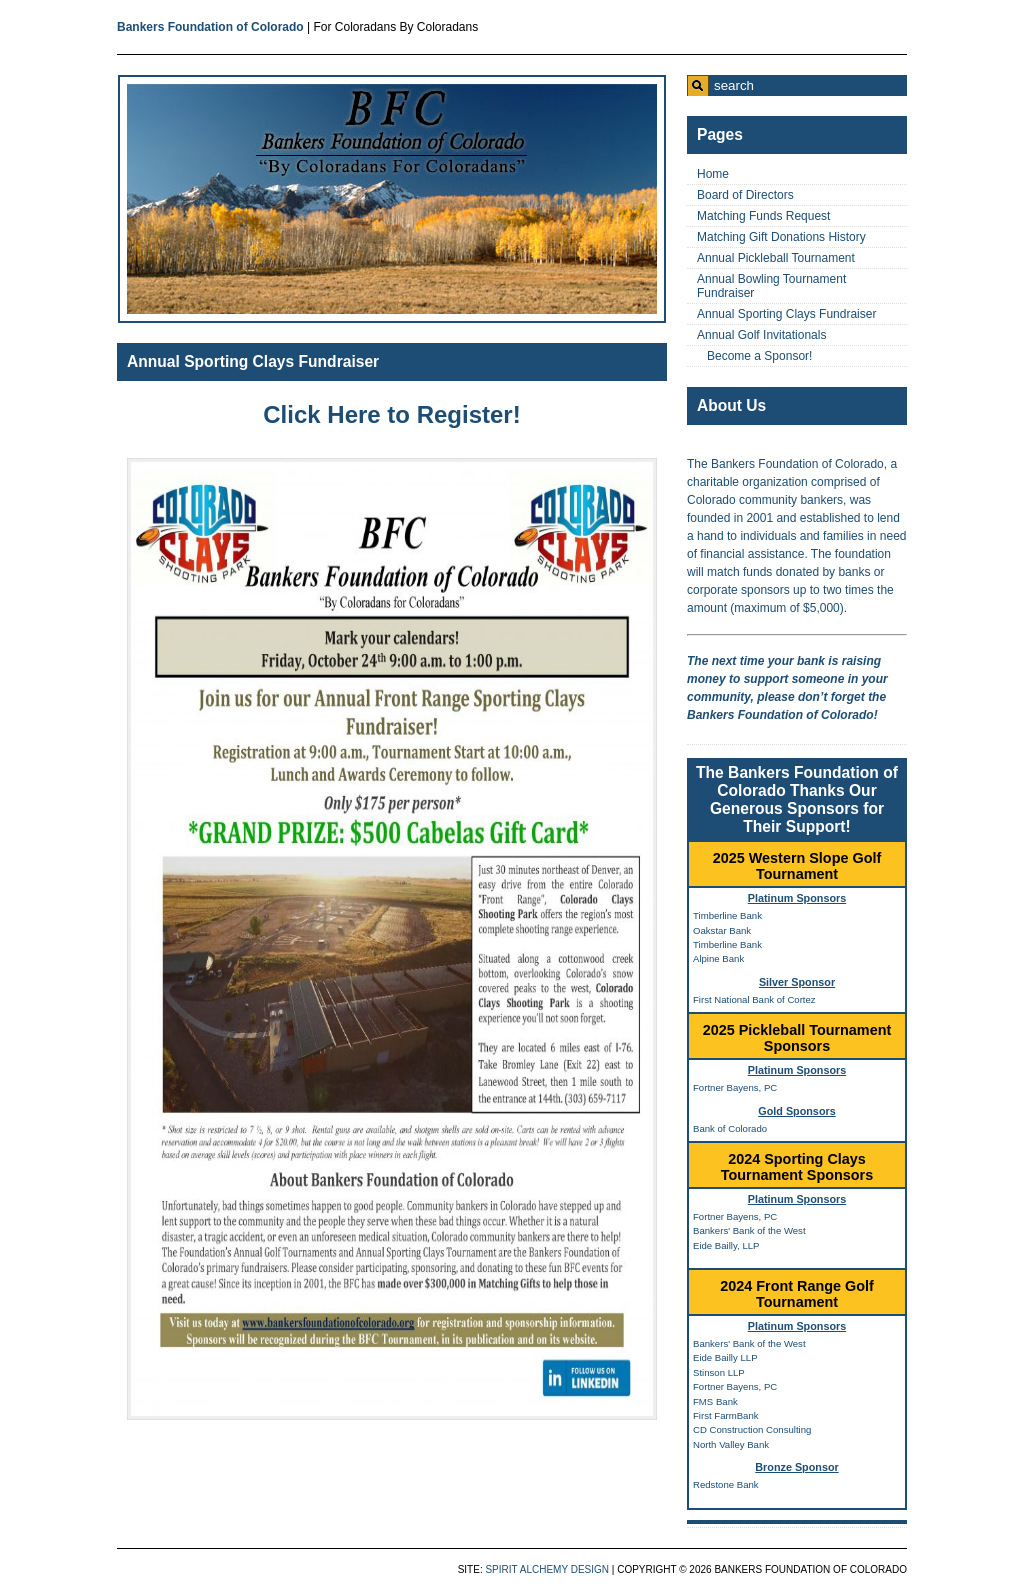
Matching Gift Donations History (781, 237)
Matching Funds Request (763, 216)
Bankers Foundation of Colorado (210, 27)
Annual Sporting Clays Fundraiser (253, 361)
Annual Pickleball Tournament (776, 258)
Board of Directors (745, 195)
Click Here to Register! (391, 414)
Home (713, 174)
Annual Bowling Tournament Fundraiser (771, 286)
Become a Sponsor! (759, 356)
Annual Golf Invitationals (761, 335)
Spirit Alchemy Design (547, 1569)
